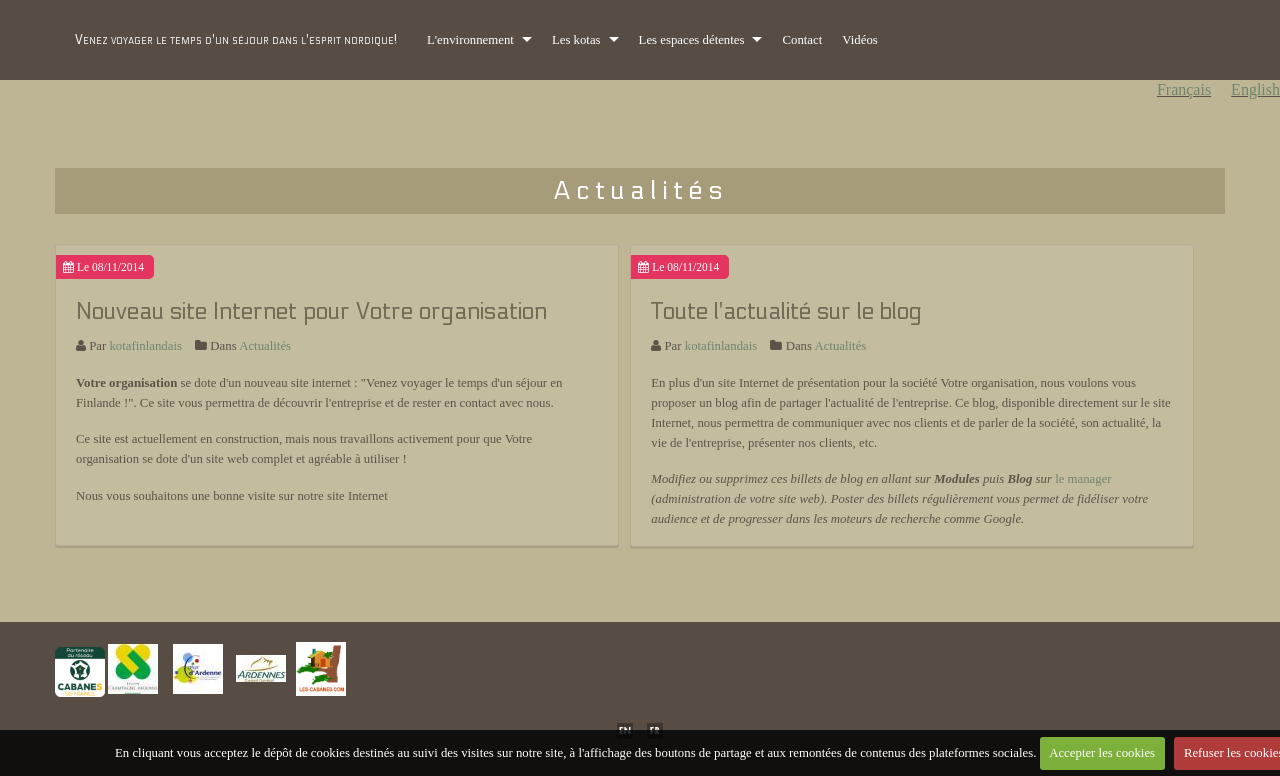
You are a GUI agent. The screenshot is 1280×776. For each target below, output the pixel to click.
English (1255, 89)
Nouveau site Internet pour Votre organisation (311, 311)
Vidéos (860, 40)
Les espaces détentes (692, 40)
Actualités (265, 346)
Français (1184, 89)
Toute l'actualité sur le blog (786, 311)
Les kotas (576, 40)
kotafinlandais (145, 346)
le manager (1083, 479)
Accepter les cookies (1102, 753)
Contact (802, 40)
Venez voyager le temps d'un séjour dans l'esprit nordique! (236, 40)
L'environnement (470, 40)
